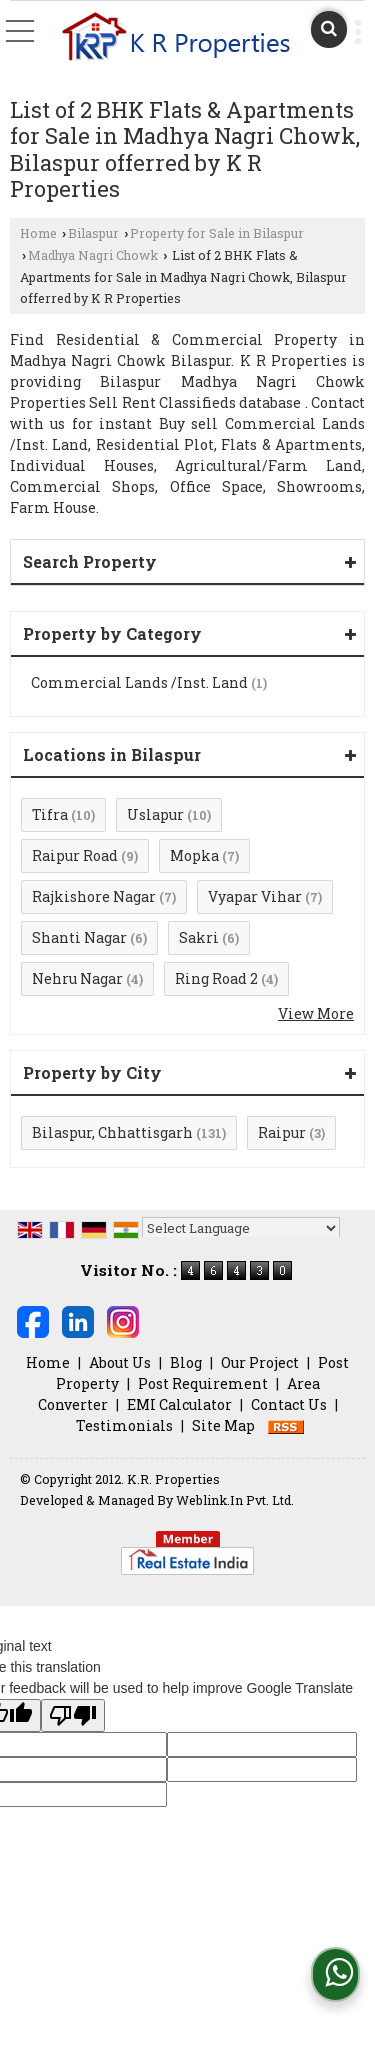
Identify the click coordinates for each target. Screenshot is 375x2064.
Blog (186, 1362)
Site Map (223, 1425)
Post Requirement (203, 1383)
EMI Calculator (179, 1404)
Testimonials (124, 1425)
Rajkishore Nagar (94, 896)
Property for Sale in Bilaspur (217, 233)
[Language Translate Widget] (241, 1228)
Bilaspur (93, 233)
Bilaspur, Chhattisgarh (112, 1132)
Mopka (194, 855)
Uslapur (155, 814)
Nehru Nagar (77, 978)
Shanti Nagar (79, 937)
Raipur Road (75, 855)
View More (316, 1013)
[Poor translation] (73, 1715)
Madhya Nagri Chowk (93, 255)
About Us (120, 1362)
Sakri (199, 937)
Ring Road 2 (216, 978)
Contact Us (289, 1404)
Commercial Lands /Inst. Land (139, 682)
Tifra (50, 814)
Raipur (282, 1132)
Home (38, 233)
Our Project (260, 1362)
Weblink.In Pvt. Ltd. (235, 1500)
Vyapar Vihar (255, 896)
